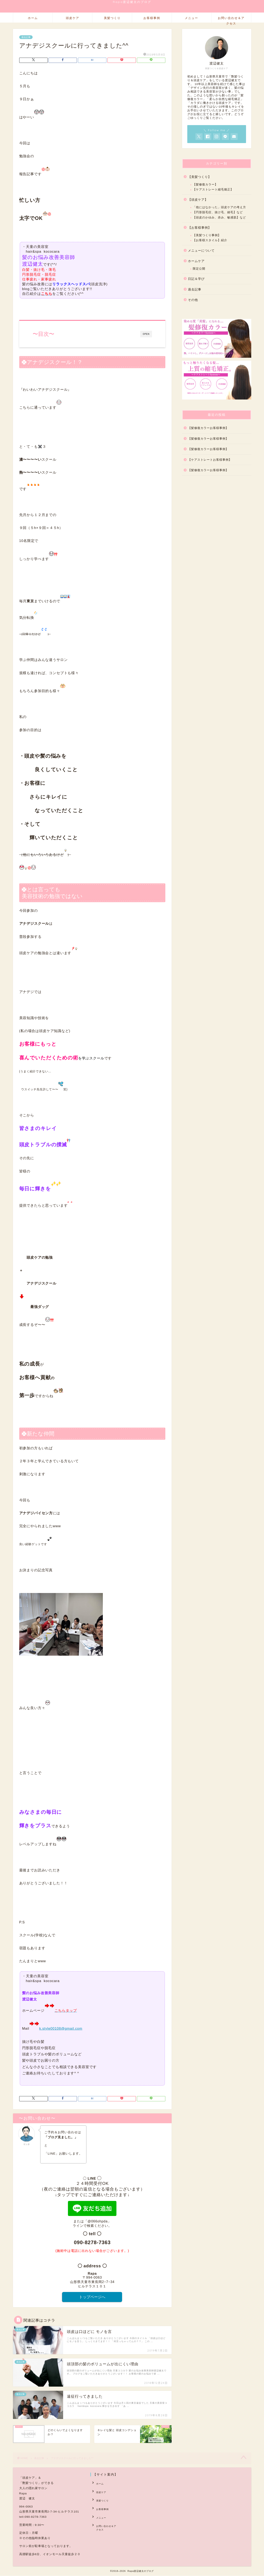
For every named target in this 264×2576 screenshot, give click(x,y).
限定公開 (199, 268)
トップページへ (92, 2297)
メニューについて (201, 250)
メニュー (191, 18)
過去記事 (26, 37)
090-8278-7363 (92, 2242)
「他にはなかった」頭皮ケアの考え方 (219, 207)
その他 (193, 300)
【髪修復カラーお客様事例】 (208, 428)
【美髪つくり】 (199, 177)
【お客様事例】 (199, 227)
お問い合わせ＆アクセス (231, 19)
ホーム (33, 18)
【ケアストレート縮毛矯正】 (213, 189)
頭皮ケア (72, 18)
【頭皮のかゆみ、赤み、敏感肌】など (219, 217)
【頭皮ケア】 (198, 199)
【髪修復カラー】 (205, 184)
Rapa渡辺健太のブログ (132, 2)
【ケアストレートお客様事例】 (210, 459)
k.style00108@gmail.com (60, 2029)
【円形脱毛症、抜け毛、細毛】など (218, 212)
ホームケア (196, 261)
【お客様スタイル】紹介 (210, 240)
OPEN (146, 334)
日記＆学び (196, 278)
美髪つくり (112, 18)
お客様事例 (151, 18)
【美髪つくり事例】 (207, 235)
